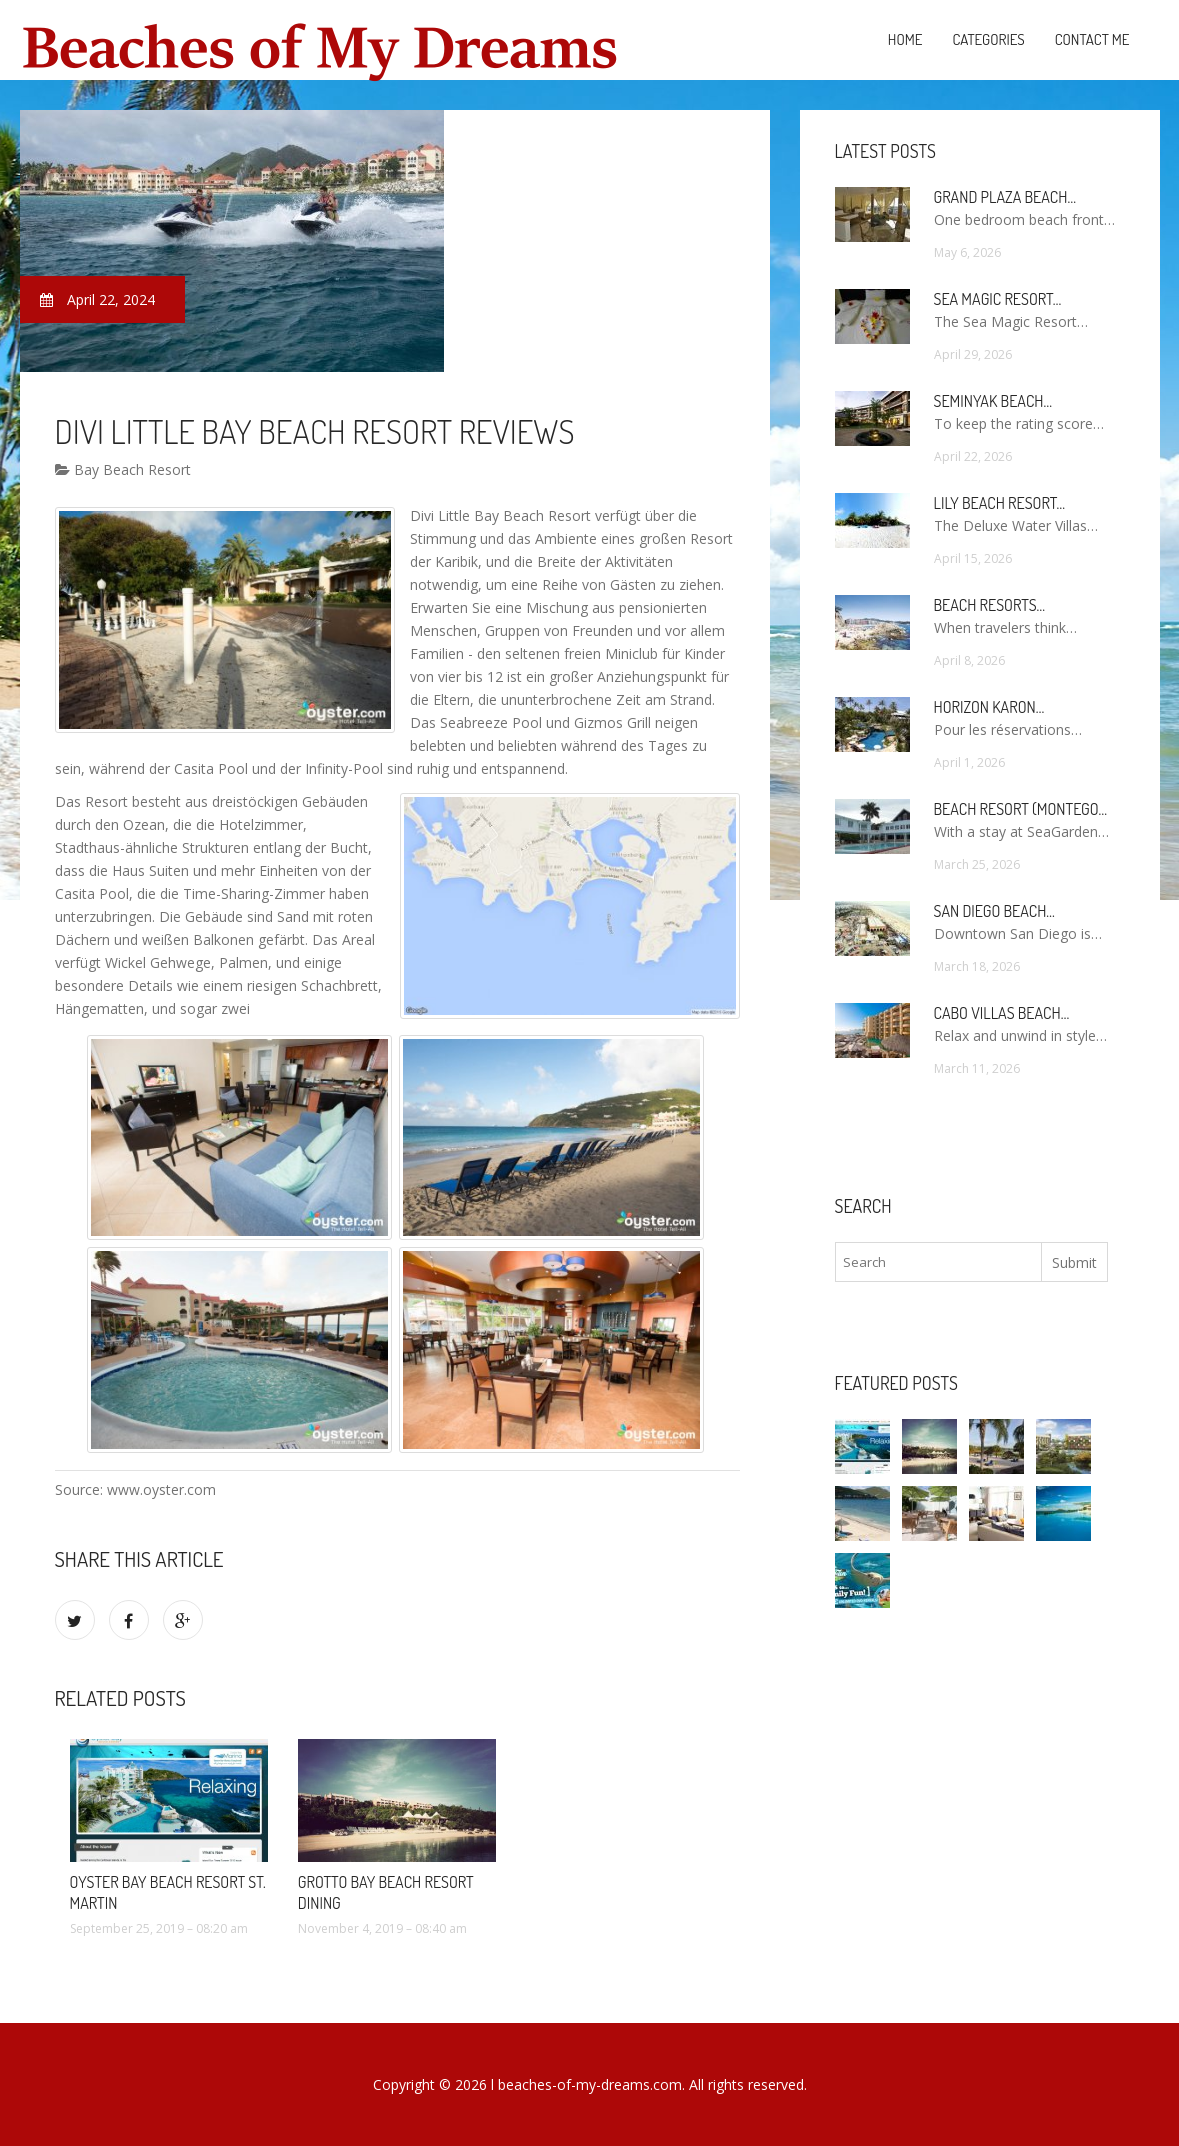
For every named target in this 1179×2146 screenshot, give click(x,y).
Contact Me (1092, 39)
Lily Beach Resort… (1000, 503)
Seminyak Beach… (993, 401)
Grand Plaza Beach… (1005, 197)
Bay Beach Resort (123, 469)
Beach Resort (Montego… (1020, 809)
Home (905, 39)
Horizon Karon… (989, 707)
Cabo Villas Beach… (1002, 1013)
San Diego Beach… (994, 911)
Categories (988, 39)
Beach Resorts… (990, 605)
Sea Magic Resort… (998, 299)
